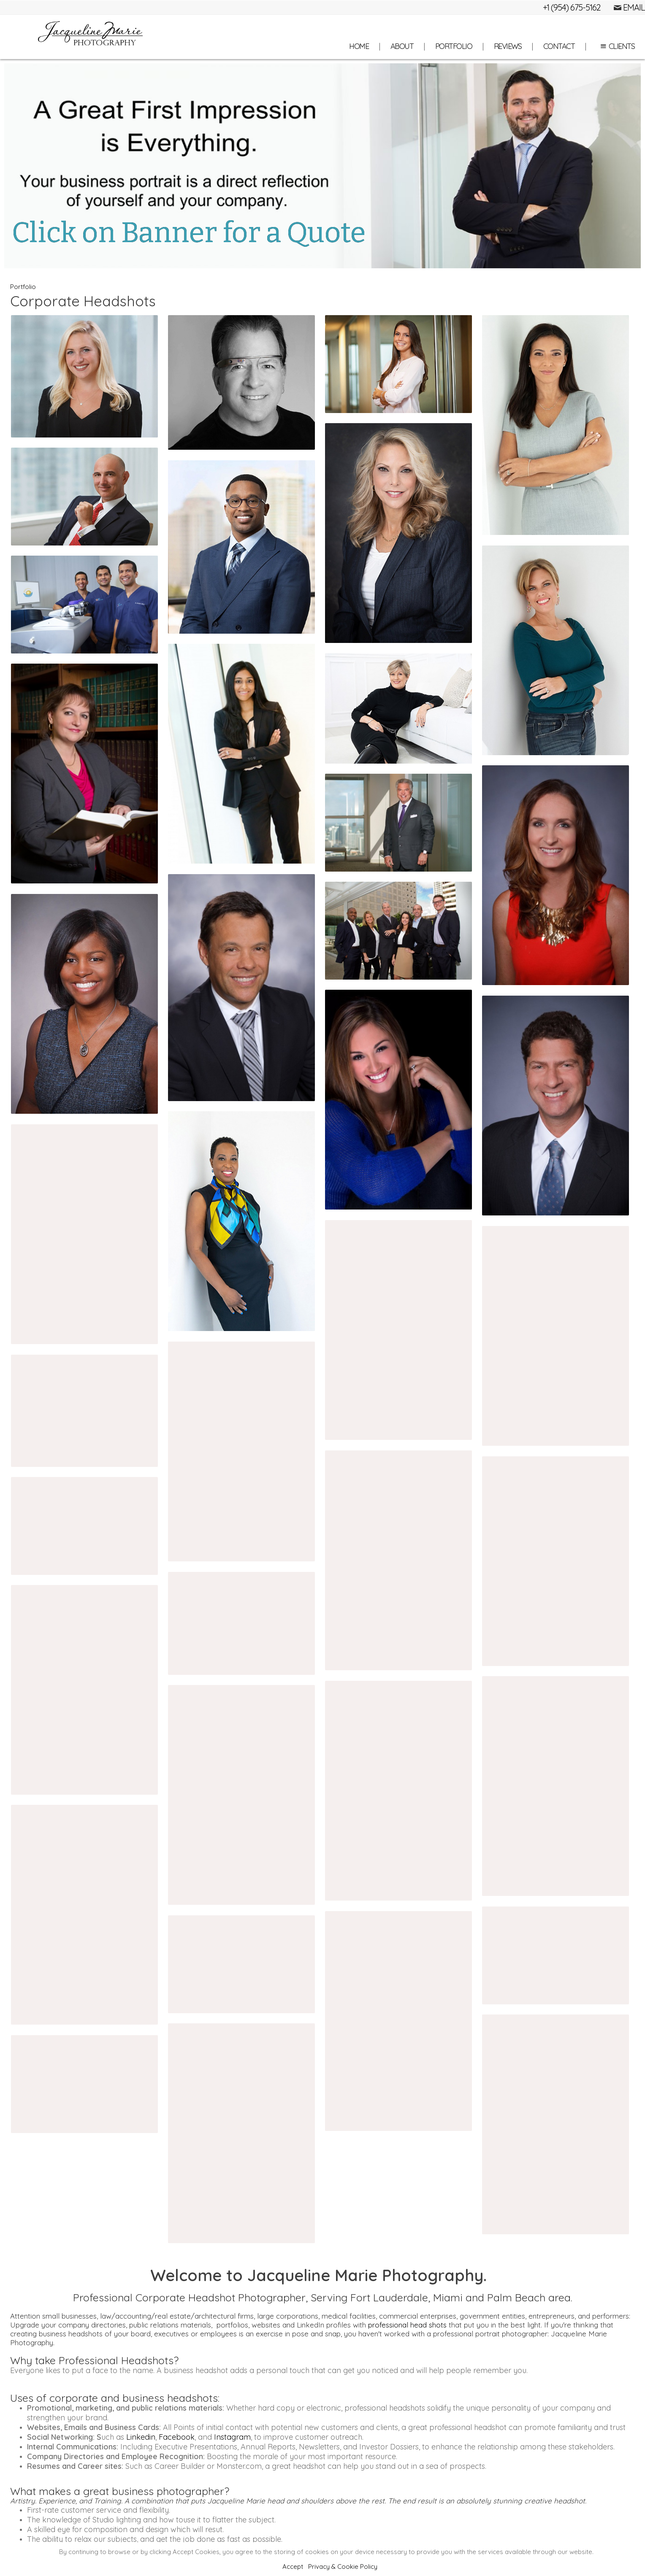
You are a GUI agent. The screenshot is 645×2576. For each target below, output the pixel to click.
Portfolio (453, 46)
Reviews (508, 46)
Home (359, 46)
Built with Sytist (457, 2468)
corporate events (166, 2267)
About (402, 46)
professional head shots (407, 1412)
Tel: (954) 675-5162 (322, 2497)
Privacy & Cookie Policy (342, 2566)
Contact (559, 46)
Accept (292, 2566)
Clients (616, 46)
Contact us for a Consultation (323, 2356)
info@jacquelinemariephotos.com (332, 2512)
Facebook (177, 1525)
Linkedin (140, 1525)
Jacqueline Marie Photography (322, 2483)
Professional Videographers (127, 2247)
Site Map (390, 2527)
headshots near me (105, 1723)
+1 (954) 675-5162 (572, 7)
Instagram (232, 1525)
